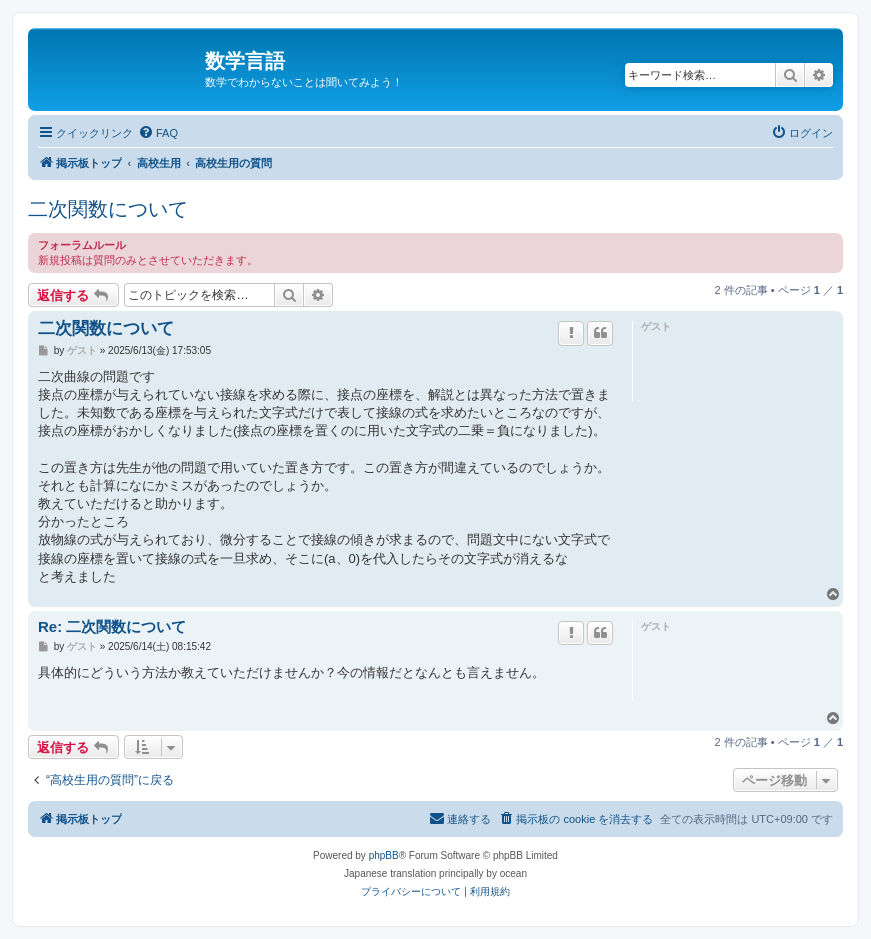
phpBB (384, 855)
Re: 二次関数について (112, 626)
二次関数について (108, 209)
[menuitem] (158, 133)
